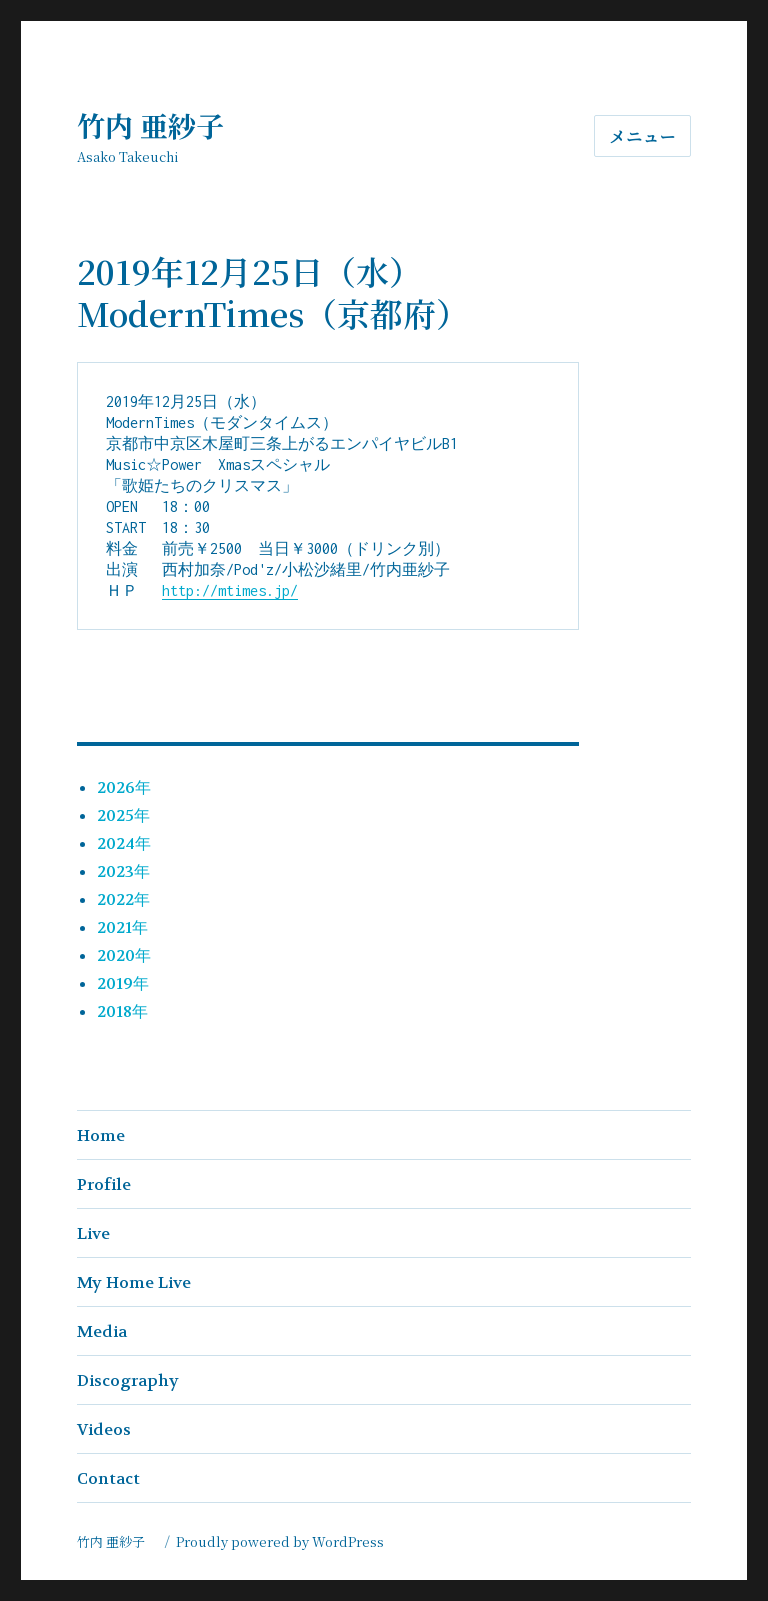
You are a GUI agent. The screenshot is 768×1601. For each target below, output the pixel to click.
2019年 (123, 983)
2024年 (124, 843)
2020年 (124, 955)
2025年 (123, 815)
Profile (104, 1184)
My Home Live (134, 1282)
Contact (108, 1478)
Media (102, 1331)
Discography (128, 1380)
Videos (104, 1429)
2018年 (122, 1011)
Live (93, 1233)
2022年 (123, 899)
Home (101, 1135)
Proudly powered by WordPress (280, 1541)
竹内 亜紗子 (164, 125)
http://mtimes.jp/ (230, 590)
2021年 (122, 927)
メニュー (642, 136)
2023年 (123, 871)
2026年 (124, 787)
